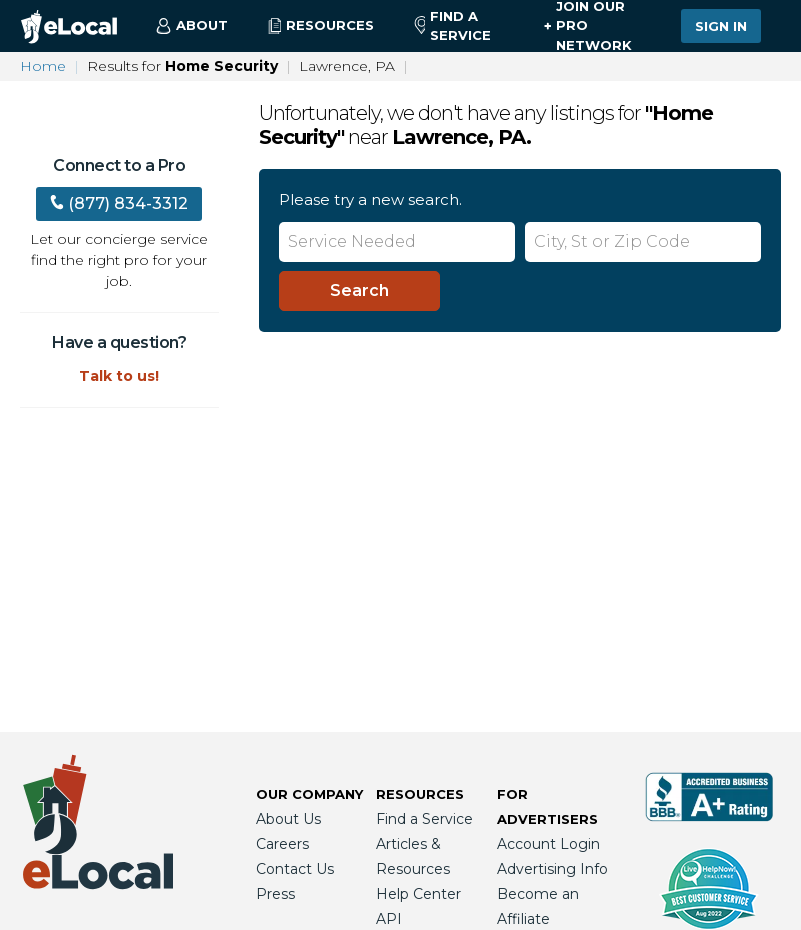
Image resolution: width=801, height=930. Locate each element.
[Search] (359, 291)
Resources (420, 794)
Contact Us (295, 869)
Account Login (548, 844)
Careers (282, 844)
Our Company (309, 794)
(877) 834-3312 (119, 203)
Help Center (418, 894)
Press (275, 894)
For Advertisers (547, 806)
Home (43, 66)
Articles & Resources (413, 856)
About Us (288, 819)
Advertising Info (552, 869)
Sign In (721, 26)
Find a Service (452, 26)
